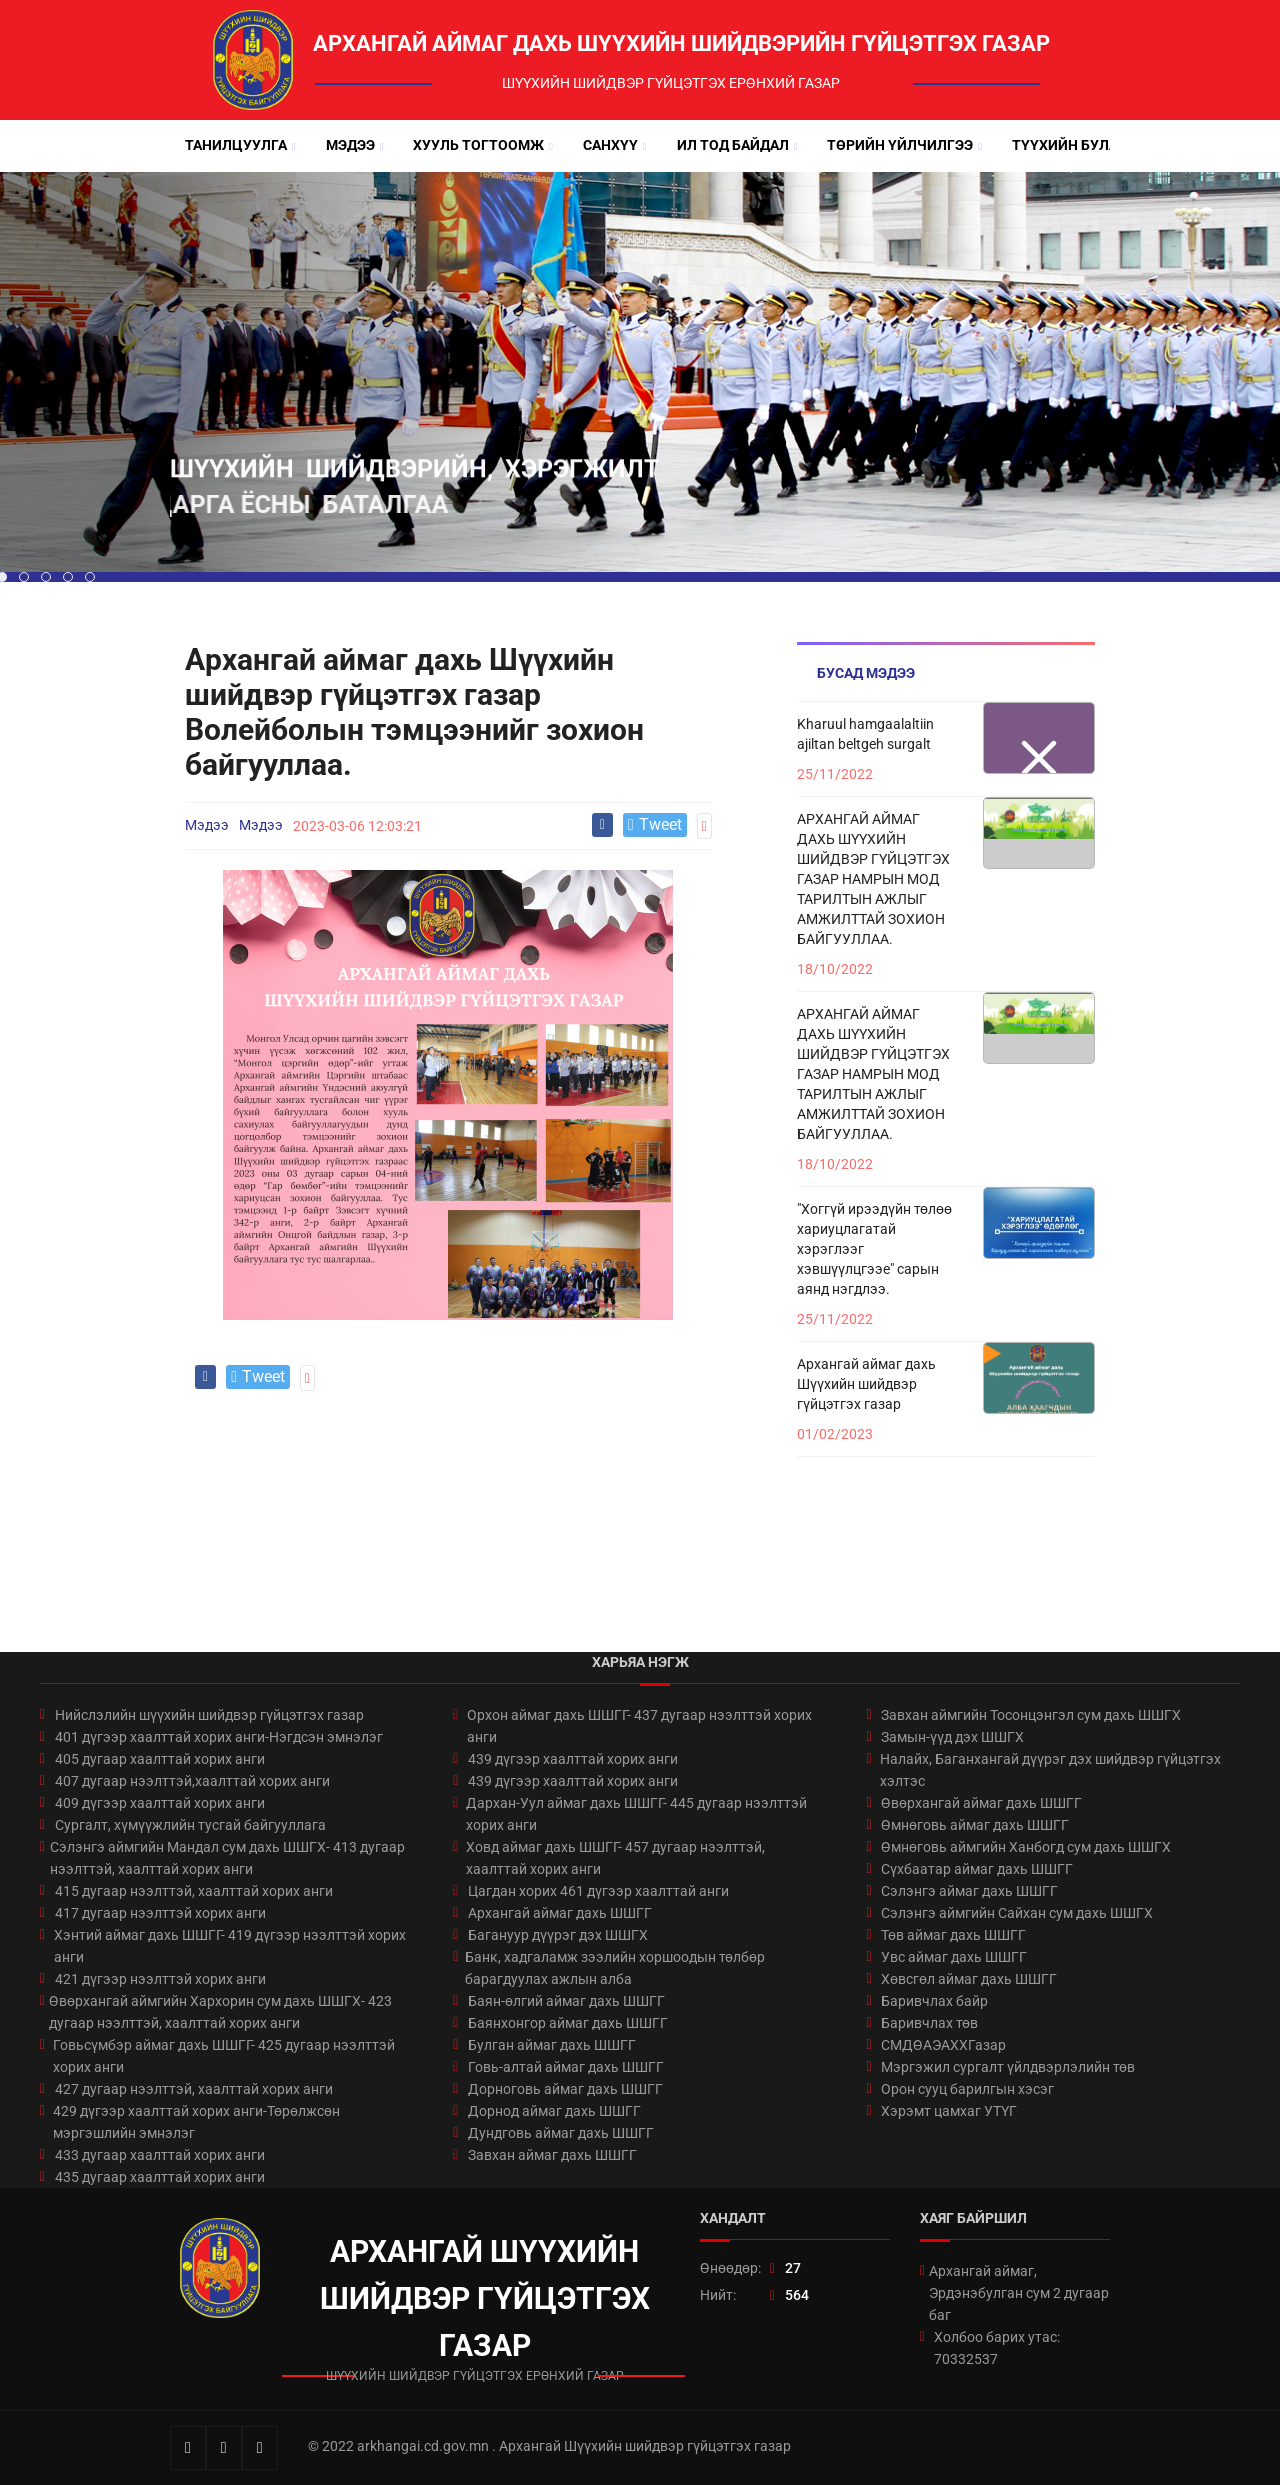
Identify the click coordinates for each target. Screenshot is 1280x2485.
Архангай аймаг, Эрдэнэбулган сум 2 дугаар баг (1019, 2293)
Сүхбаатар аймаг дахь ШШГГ (977, 1869)
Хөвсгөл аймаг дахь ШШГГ (969, 1979)
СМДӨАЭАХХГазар (943, 2045)
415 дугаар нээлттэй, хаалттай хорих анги (194, 1891)
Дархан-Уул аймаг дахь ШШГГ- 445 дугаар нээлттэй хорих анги (636, 1814)
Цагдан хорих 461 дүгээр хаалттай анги (598, 1891)
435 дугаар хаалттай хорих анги (160, 2177)
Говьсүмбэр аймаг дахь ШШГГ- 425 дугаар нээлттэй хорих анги (224, 2056)
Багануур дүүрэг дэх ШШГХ (558, 1935)
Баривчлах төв (929, 2023)
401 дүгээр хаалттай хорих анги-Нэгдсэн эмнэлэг (219, 1737)
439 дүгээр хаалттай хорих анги (573, 1759)
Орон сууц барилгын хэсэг (967, 2089)
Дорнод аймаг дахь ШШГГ (554, 2111)
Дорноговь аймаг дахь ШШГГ (565, 2089)
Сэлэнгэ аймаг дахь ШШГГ (969, 1891)
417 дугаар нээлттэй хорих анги (160, 1913)
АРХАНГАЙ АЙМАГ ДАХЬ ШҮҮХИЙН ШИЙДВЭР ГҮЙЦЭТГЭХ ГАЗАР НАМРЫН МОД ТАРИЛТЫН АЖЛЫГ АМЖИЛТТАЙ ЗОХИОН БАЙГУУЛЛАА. (873, 879)
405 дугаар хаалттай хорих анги (160, 1759)
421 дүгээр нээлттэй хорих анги (160, 1979)
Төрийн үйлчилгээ (900, 145)
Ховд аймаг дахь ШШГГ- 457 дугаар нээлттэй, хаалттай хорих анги (615, 1858)
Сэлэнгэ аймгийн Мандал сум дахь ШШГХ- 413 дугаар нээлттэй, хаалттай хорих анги (227, 1858)
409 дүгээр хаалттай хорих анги (160, 1803)
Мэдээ (350, 145)
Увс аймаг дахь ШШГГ (954, 1957)
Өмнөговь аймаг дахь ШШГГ (975, 1825)
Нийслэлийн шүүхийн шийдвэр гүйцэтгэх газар (209, 1715)
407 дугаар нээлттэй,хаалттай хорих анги (192, 1781)
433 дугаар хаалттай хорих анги (160, 2155)
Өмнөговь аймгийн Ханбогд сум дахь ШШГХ (1026, 1847)
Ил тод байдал (733, 145)
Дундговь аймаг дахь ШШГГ (561, 2133)
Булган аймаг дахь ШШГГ (552, 2045)
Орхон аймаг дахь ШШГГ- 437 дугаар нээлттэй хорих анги (639, 1726)
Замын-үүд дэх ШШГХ (952, 1737)
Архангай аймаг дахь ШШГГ (560, 1913)
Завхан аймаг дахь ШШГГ (552, 2155)
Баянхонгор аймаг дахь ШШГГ (568, 2023)
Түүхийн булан (1070, 145)
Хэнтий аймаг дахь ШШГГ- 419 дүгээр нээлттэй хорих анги (230, 1946)
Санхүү (610, 145)
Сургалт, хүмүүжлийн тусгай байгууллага (190, 1825)
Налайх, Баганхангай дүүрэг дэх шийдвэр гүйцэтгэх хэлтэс (1050, 1770)
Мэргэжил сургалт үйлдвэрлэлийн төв (1008, 2067)
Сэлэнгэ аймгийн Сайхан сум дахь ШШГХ (1017, 1913)
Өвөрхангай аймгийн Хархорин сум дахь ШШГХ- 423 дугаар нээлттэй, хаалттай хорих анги (220, 2012)
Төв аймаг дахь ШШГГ (953, 1935)
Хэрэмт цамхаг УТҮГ (949, 2111)
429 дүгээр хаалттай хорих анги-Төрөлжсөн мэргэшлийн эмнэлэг (196, 2122)
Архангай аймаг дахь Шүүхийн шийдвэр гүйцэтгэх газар (866, 1384)
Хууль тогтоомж (478, 145)
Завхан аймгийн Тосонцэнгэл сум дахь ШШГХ (1031, 1715)
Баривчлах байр (934, 2001)
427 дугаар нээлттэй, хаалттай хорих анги (194, 2089)
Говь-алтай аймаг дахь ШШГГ (566, 2067)
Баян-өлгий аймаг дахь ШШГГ (566, 2001)
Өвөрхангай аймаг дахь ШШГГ (981, 1803)
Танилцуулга (236, 145)
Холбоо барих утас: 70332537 (997, 2348)
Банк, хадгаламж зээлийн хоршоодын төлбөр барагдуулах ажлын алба (615, 1968)
